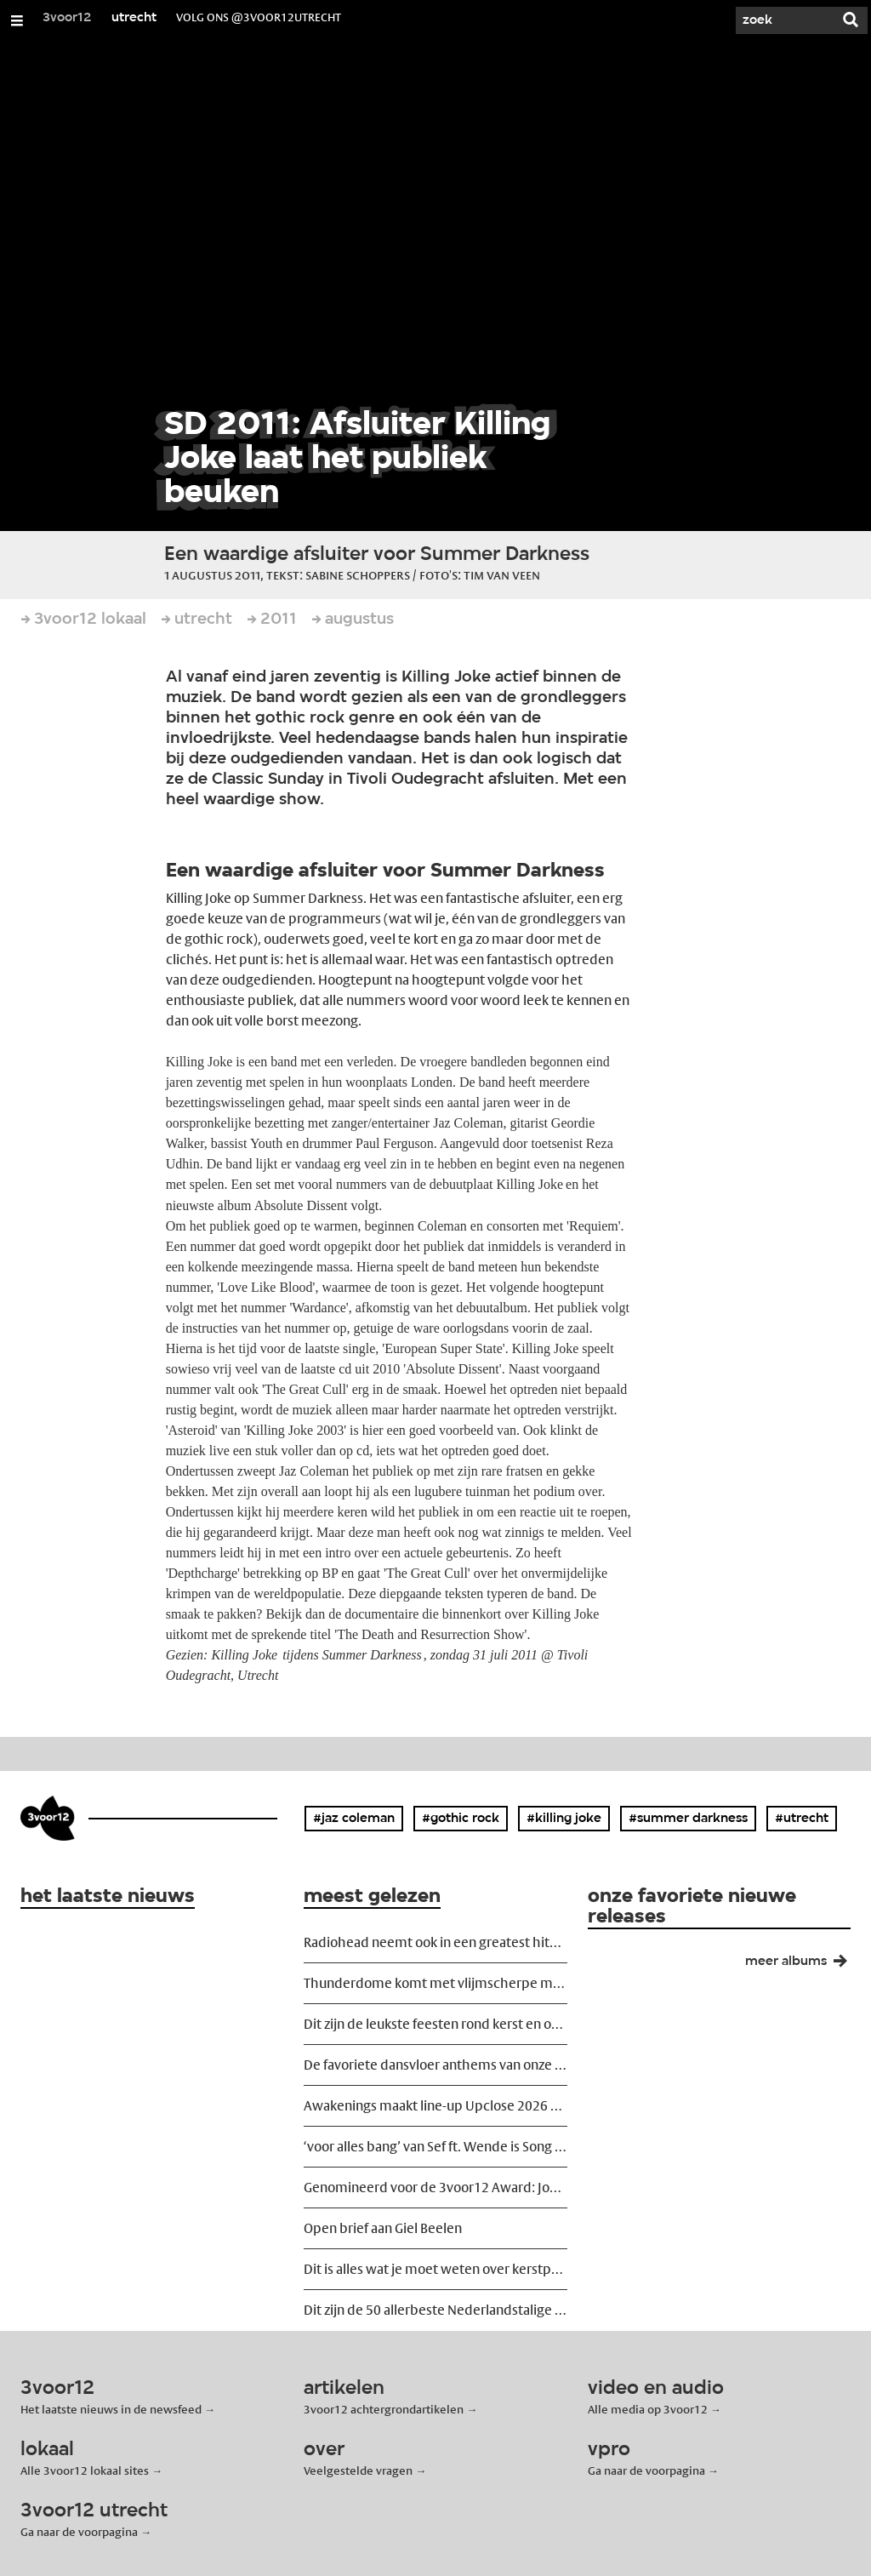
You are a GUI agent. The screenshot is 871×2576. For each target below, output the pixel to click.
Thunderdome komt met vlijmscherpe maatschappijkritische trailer (435, 1983)
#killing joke (564, 1818)
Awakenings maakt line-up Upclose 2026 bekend (435, 2106)
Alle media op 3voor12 (648, 2409)
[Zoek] (782, 20)
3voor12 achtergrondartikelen (384, 2409)
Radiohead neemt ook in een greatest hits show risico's (435, 1942)
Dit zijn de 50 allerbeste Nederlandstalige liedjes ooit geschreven (435, 2310)
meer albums (803, 1965)
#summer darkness (688, 1818)
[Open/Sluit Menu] (17, 20)
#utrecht (801, 1818)
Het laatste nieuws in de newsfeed (111, 2409)
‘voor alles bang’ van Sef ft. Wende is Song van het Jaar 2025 (435, 2146)
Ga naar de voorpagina (646, 2470)
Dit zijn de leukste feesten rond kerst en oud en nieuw (435, 2024)
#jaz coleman (354, 1818)
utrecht (134, 18)
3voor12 (67, 18)
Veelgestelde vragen (358, 2470)
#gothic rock (460, 1818)
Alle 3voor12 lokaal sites (84, 2470)
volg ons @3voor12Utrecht (258, 17)
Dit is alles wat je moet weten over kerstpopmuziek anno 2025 (435, 2269)
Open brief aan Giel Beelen (383, 2228)
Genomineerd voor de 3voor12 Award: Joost (435, 2187)
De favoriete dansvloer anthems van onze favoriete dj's (435, 2065)
